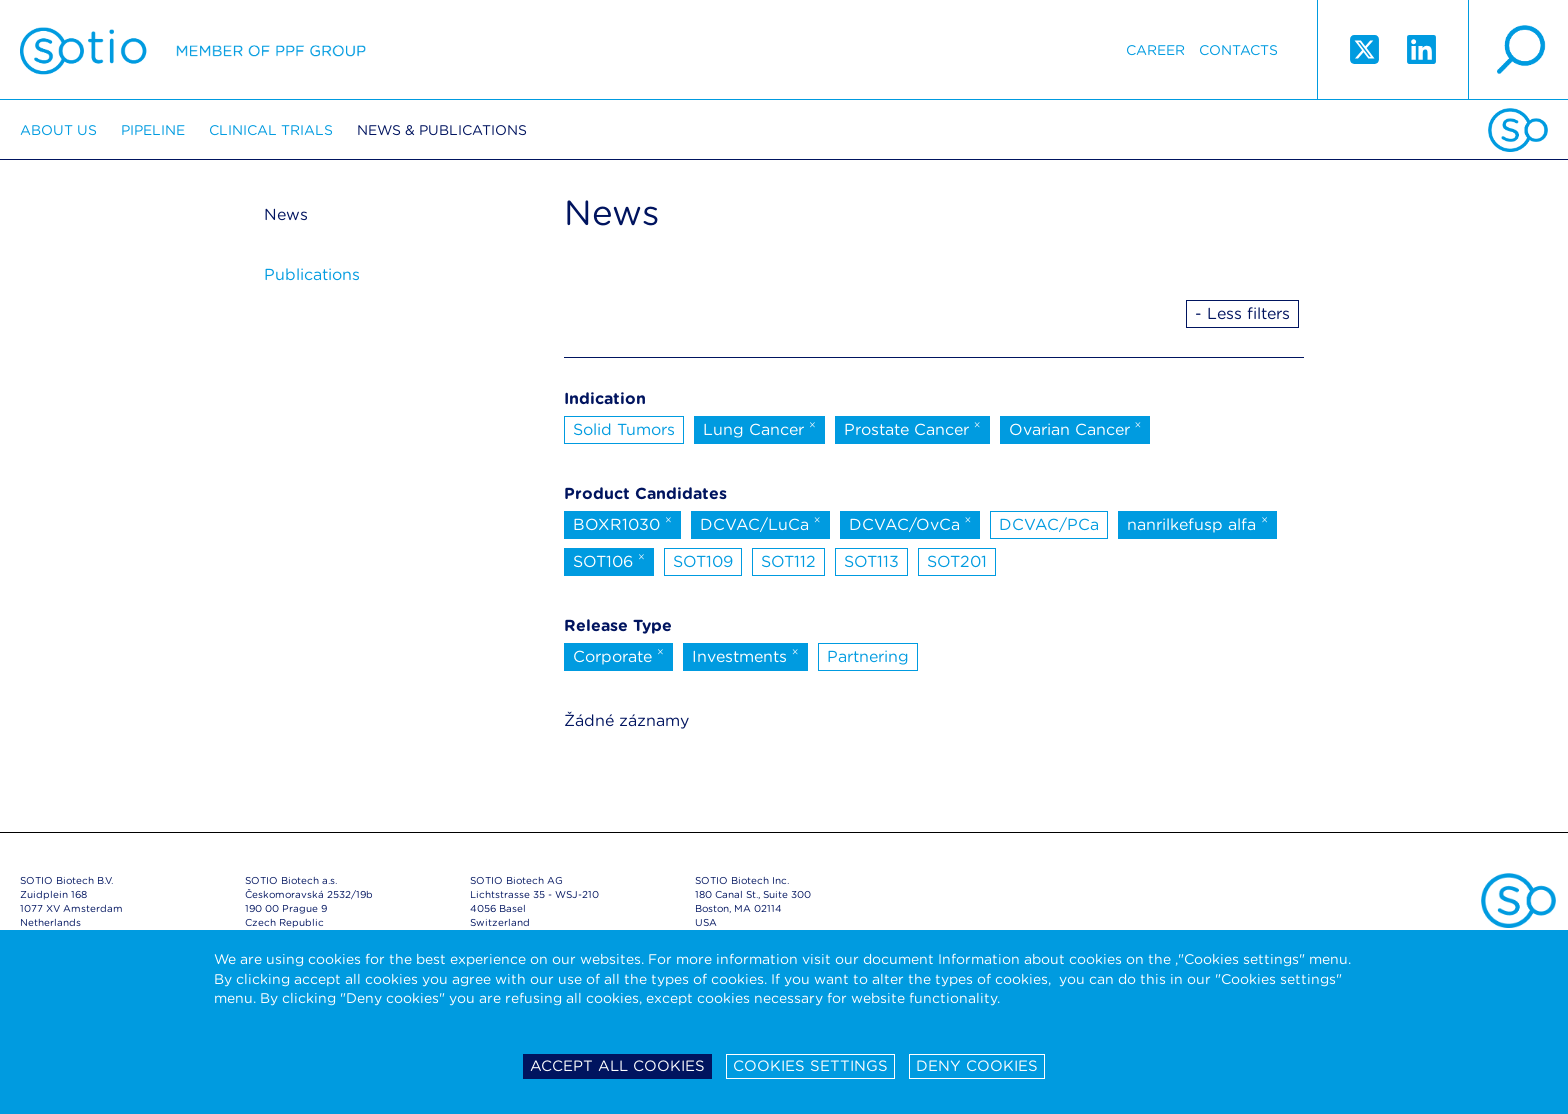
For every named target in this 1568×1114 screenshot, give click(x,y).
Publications (312, 274)
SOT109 (703, 561)
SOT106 (609, 560)
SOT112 (788, 561)
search (1518, 50)
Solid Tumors (624, 429)
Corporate (618, 655)
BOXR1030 (622, 523)
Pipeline (153, 130)
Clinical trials (271, 130)
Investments (745, 655)
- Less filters (1242, 313)
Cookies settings (810, 1066)
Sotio (193, 50)
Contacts (1238, 50)
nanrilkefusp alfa (1197, 523)
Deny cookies (977, 1066)
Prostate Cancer (912, 428)
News (286, 214)
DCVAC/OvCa (910, 523)
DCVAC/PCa (1049, 524)
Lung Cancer (759, 428)
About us (58, 130)
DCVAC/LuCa (760, 523)
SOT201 (957, 561)
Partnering (868, 656)
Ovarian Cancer (1075, 428)
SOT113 (871, 561)
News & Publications (442, 130)
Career (1155, 50)
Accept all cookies (617, 1066)
